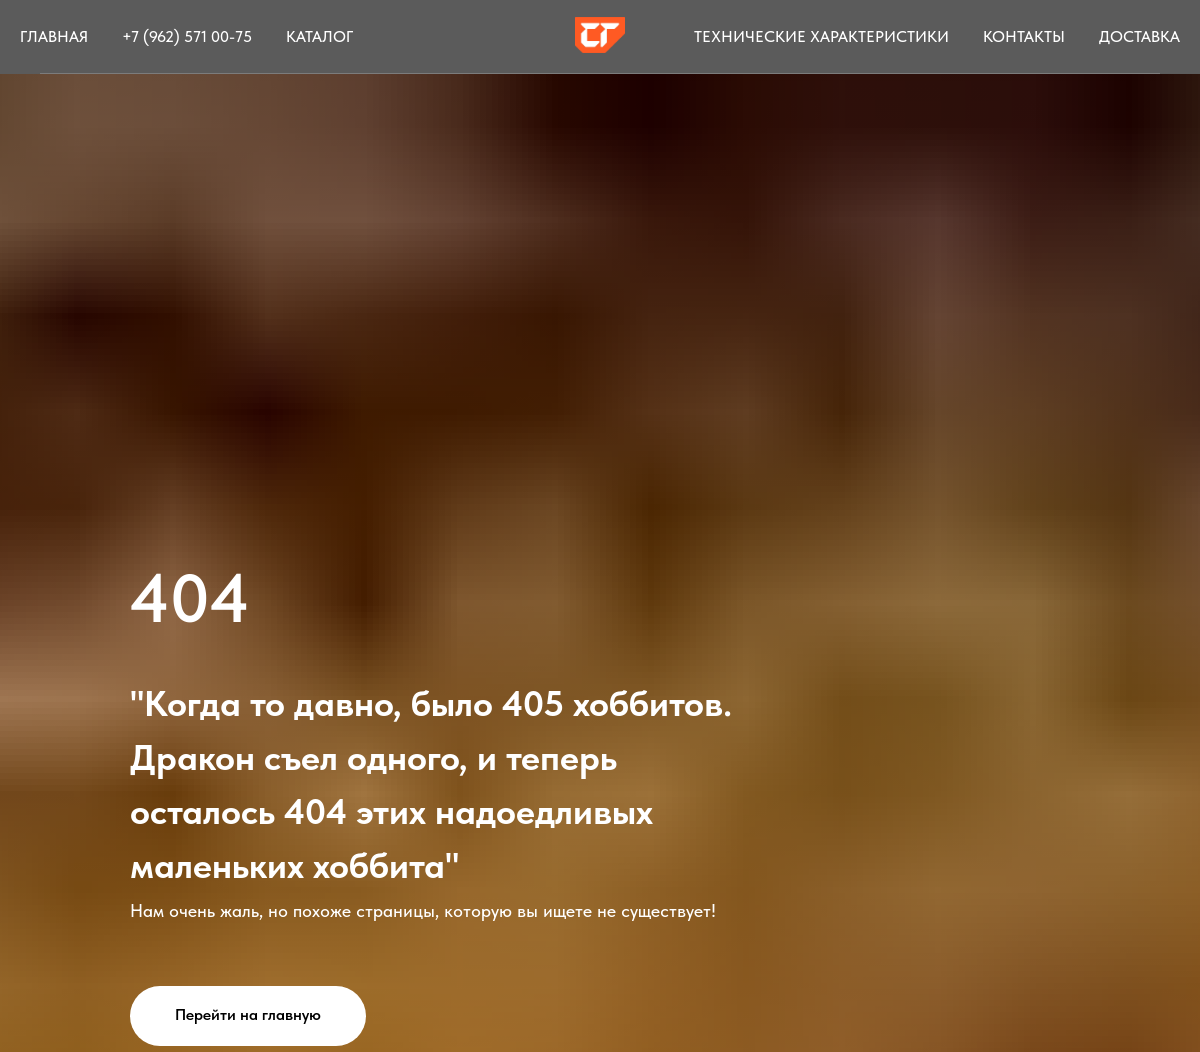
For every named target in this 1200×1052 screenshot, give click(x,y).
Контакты (1024, 36)
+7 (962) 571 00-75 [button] (187, 36)
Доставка (1139, 36)
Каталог (319, 36)
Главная (54, 36)
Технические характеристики (821, 36)
